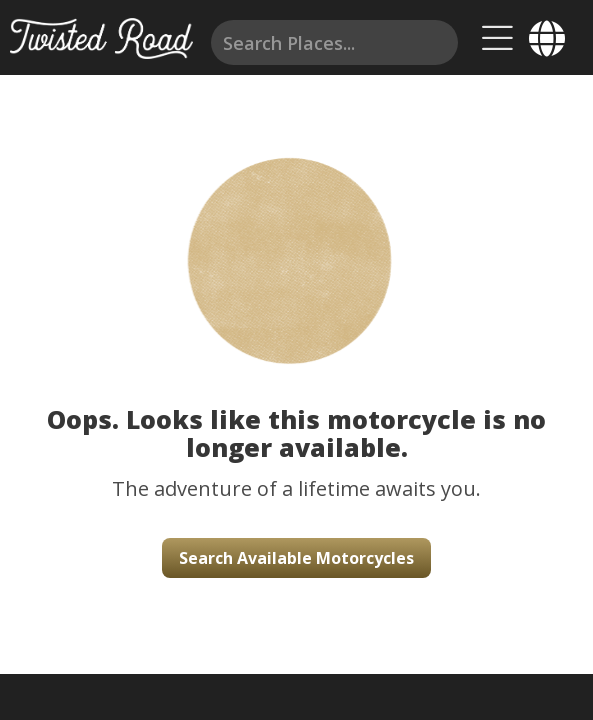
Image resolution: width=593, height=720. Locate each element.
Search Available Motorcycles (296, 558)
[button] (296, 240)
